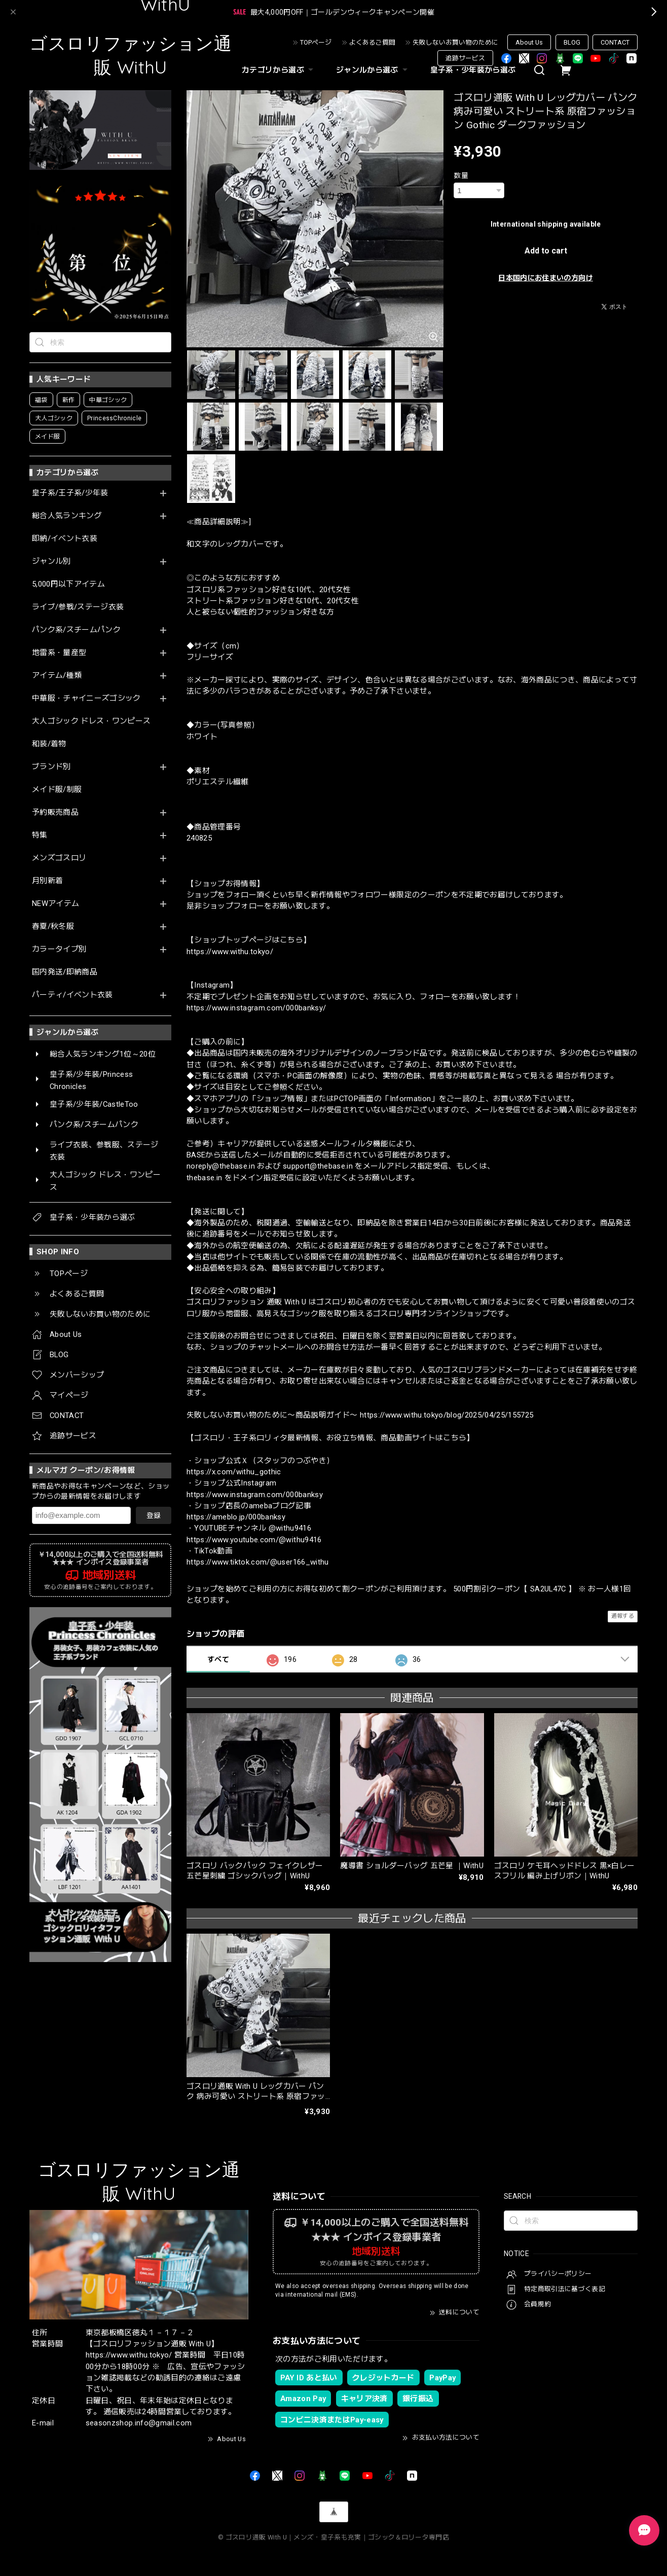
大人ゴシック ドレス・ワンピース (91, 721)
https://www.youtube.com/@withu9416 (254, 1539)
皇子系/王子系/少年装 (70, 493)
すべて (218, 1659)
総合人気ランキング (67, 516)
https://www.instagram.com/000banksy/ (256, 1007)
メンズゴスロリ (59, 858)
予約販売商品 (55, 812)
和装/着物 (49, 744)
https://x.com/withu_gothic (234, 1471)
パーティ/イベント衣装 (72, 995)
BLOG (572, 42)
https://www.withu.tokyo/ (230, 951)
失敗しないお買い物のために (455, 42)
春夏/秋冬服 (53, 926)
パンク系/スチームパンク (76, 630)
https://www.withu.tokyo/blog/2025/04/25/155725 (447, 1415)
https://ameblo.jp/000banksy (236, 1516)
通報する (622, 1616)
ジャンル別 (51, 561)
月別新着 (47, 881)
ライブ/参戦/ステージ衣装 (78, 607)
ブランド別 (51, 767)
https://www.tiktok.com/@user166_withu (258, 1562)
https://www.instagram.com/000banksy (255, 1494)
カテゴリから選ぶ (279, 70)
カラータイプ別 (59, 949)
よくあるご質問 (372, 42)
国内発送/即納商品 (64, 972)
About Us (529, 42)
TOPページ (315, 42)
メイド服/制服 (57, 789)
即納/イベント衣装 (64, 538)
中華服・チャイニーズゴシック (86, 698)
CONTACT (615, 42)
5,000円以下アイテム (68, 584)
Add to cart (546, 251)
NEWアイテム (55, 903)
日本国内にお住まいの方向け (545, 278)
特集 (40, 835)
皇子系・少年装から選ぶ (473, 70)
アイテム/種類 (57, 675)
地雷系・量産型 (59, 652)
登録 (153, 1515)
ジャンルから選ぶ (373, 70)
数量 (461, 175)
